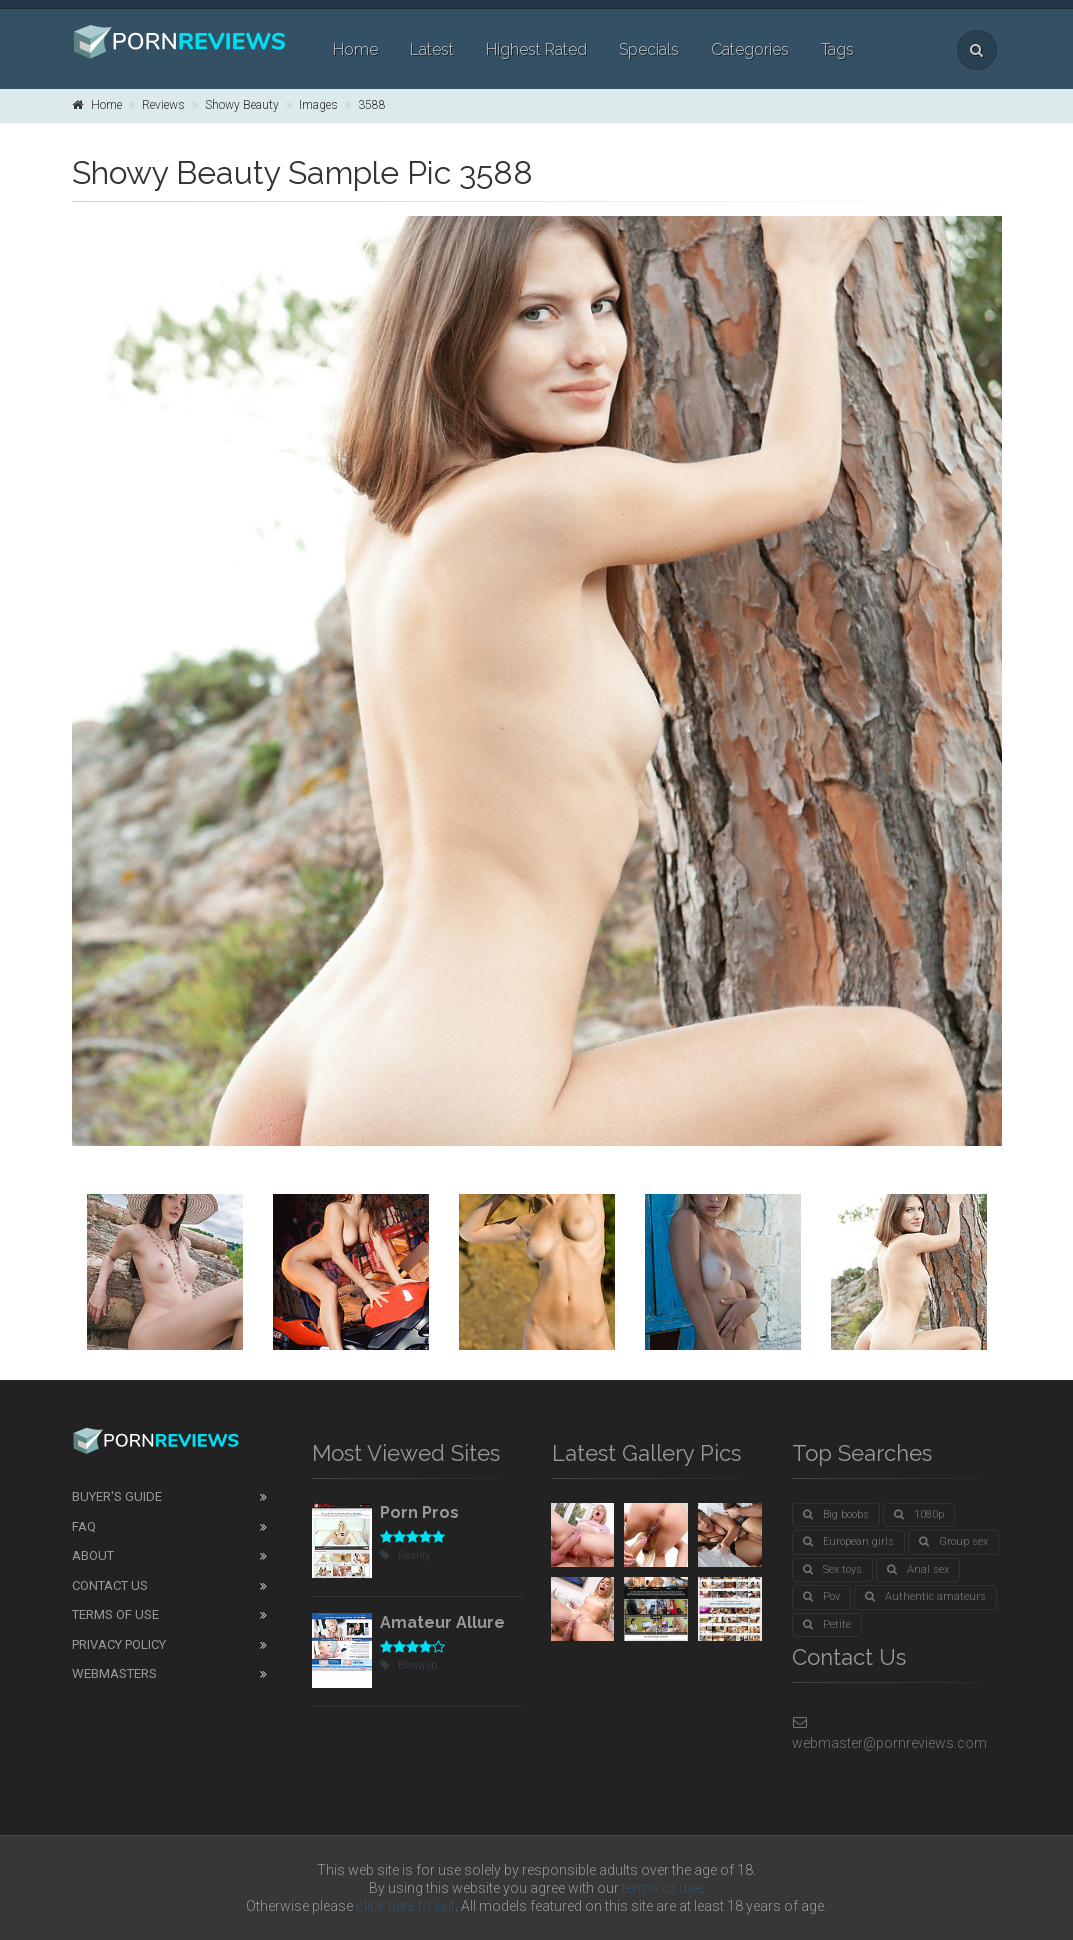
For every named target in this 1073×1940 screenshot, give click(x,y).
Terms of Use (115, 1614)
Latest (432, 49)
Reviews (163, 105)
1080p (919, 1514)
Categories (750, 49)
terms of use (662, 1888)
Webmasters (114, 1673)
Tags (837, 49)
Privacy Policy (119, 1644)
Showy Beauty (242, 105)
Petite (827, 1624)
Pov (821, 1596)
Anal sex (918, 1569)
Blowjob (408, 1665)
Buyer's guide (117, 1496)
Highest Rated (536, 49)
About (93, 1555)
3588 (372, 105)
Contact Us (110, 1585)
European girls (848, 1541)
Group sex (953, 1541)
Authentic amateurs (925, 1596)
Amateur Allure (442, 1622)
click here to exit (405, 1906)
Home (355, 49)
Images (318, 105)
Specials (649, 49)
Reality (405, 1555)
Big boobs (836, 1514)
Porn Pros (419, 1512)
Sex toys (832, 1569)
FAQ (84, 1526)
